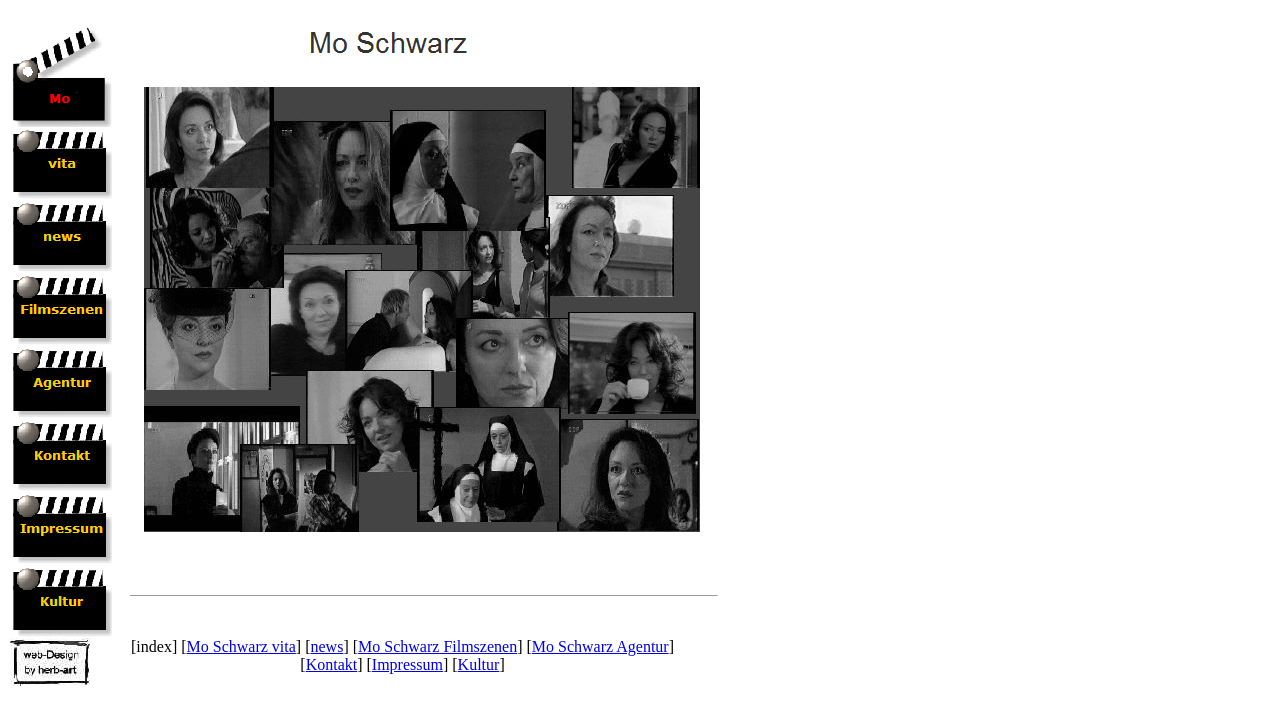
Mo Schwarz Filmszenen (437, 646)
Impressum (407, 664)
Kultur (479, 664)
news (327, 646)
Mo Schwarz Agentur (600, 646)
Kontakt (332, 664)
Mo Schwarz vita (241, 646)
